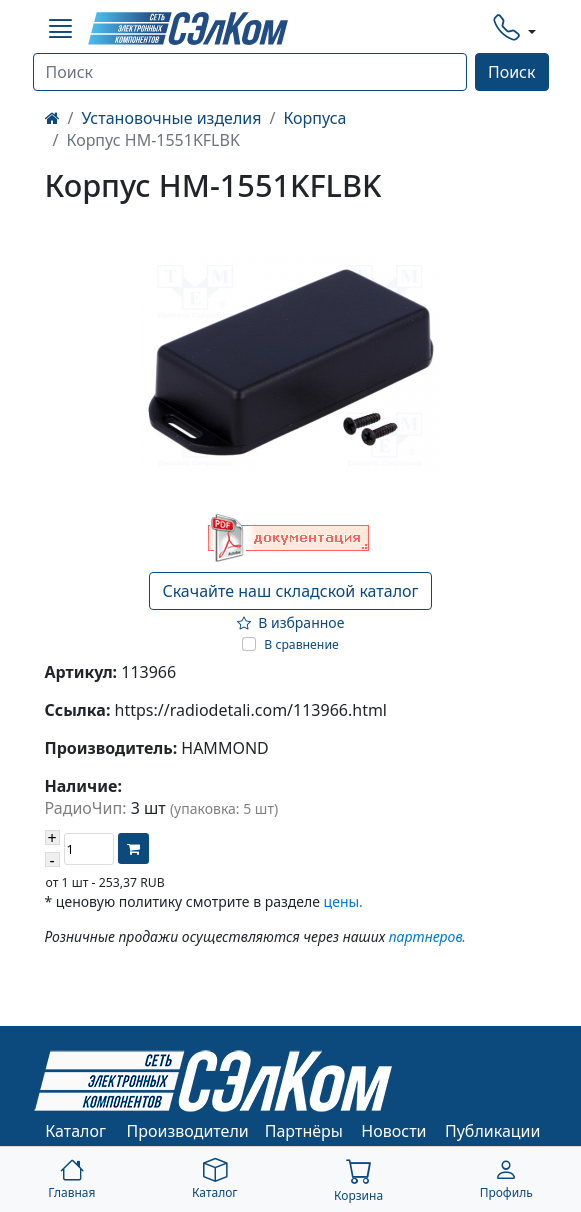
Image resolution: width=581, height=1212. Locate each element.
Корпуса (314, 118)
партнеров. (427, 936)
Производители (188, 1131)
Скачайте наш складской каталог (290, 591)
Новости (393, 1131)
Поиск (512, 72)
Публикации (493, 1131)
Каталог (75, 1131)
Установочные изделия (171, 118)
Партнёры (304, 1131)
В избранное (291, 622)
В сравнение (301, 644)
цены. (343, 901)
